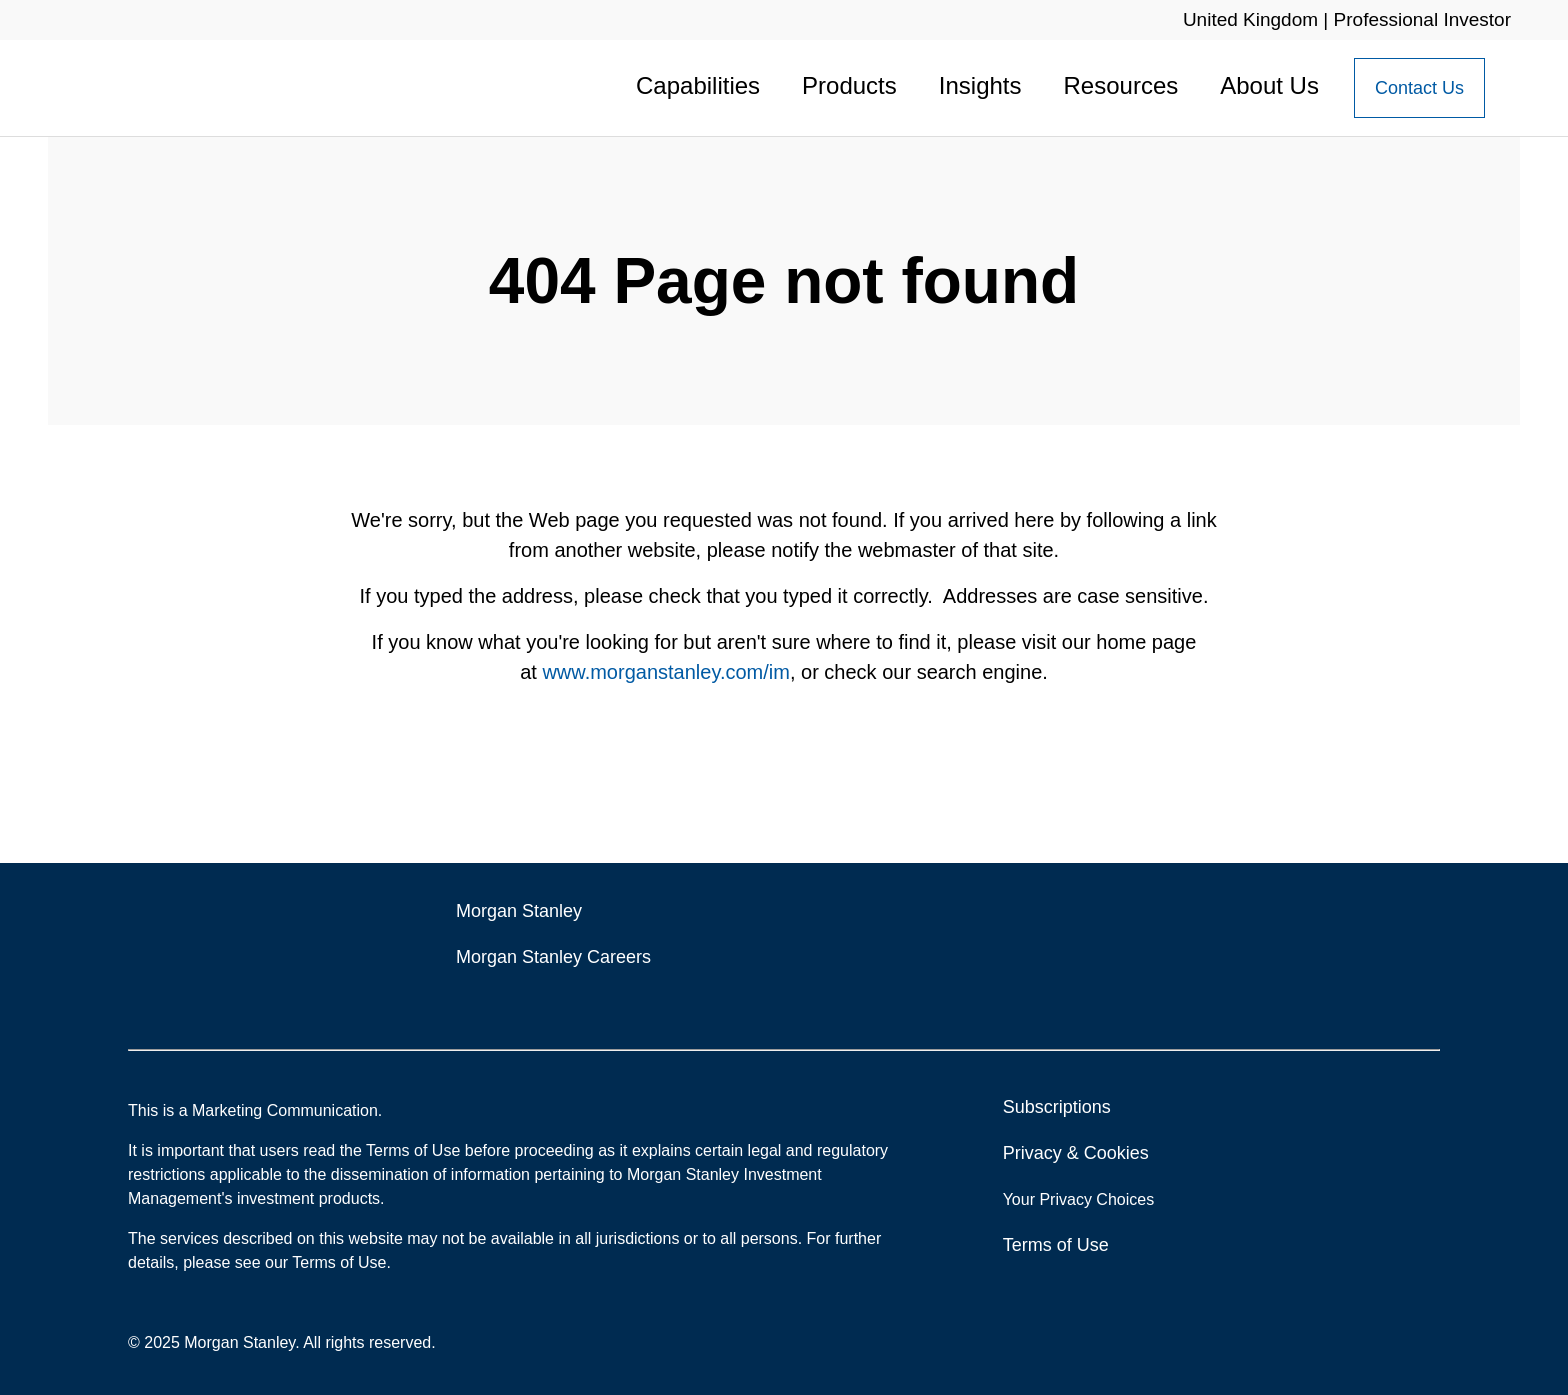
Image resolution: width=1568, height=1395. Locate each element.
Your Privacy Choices (1081, 1199)
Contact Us (1419, 88)
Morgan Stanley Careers (553, 957)
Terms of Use (1056, 1245)
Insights (980, 85)
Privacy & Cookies (1076, 1153)
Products (849, 85)
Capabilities (698, 85)
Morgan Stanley (519, 911)
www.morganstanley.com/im (665, 672)
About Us (1269, 85)
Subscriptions (1057, 1107)
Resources (1121, 85)
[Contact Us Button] (1419, 88)
